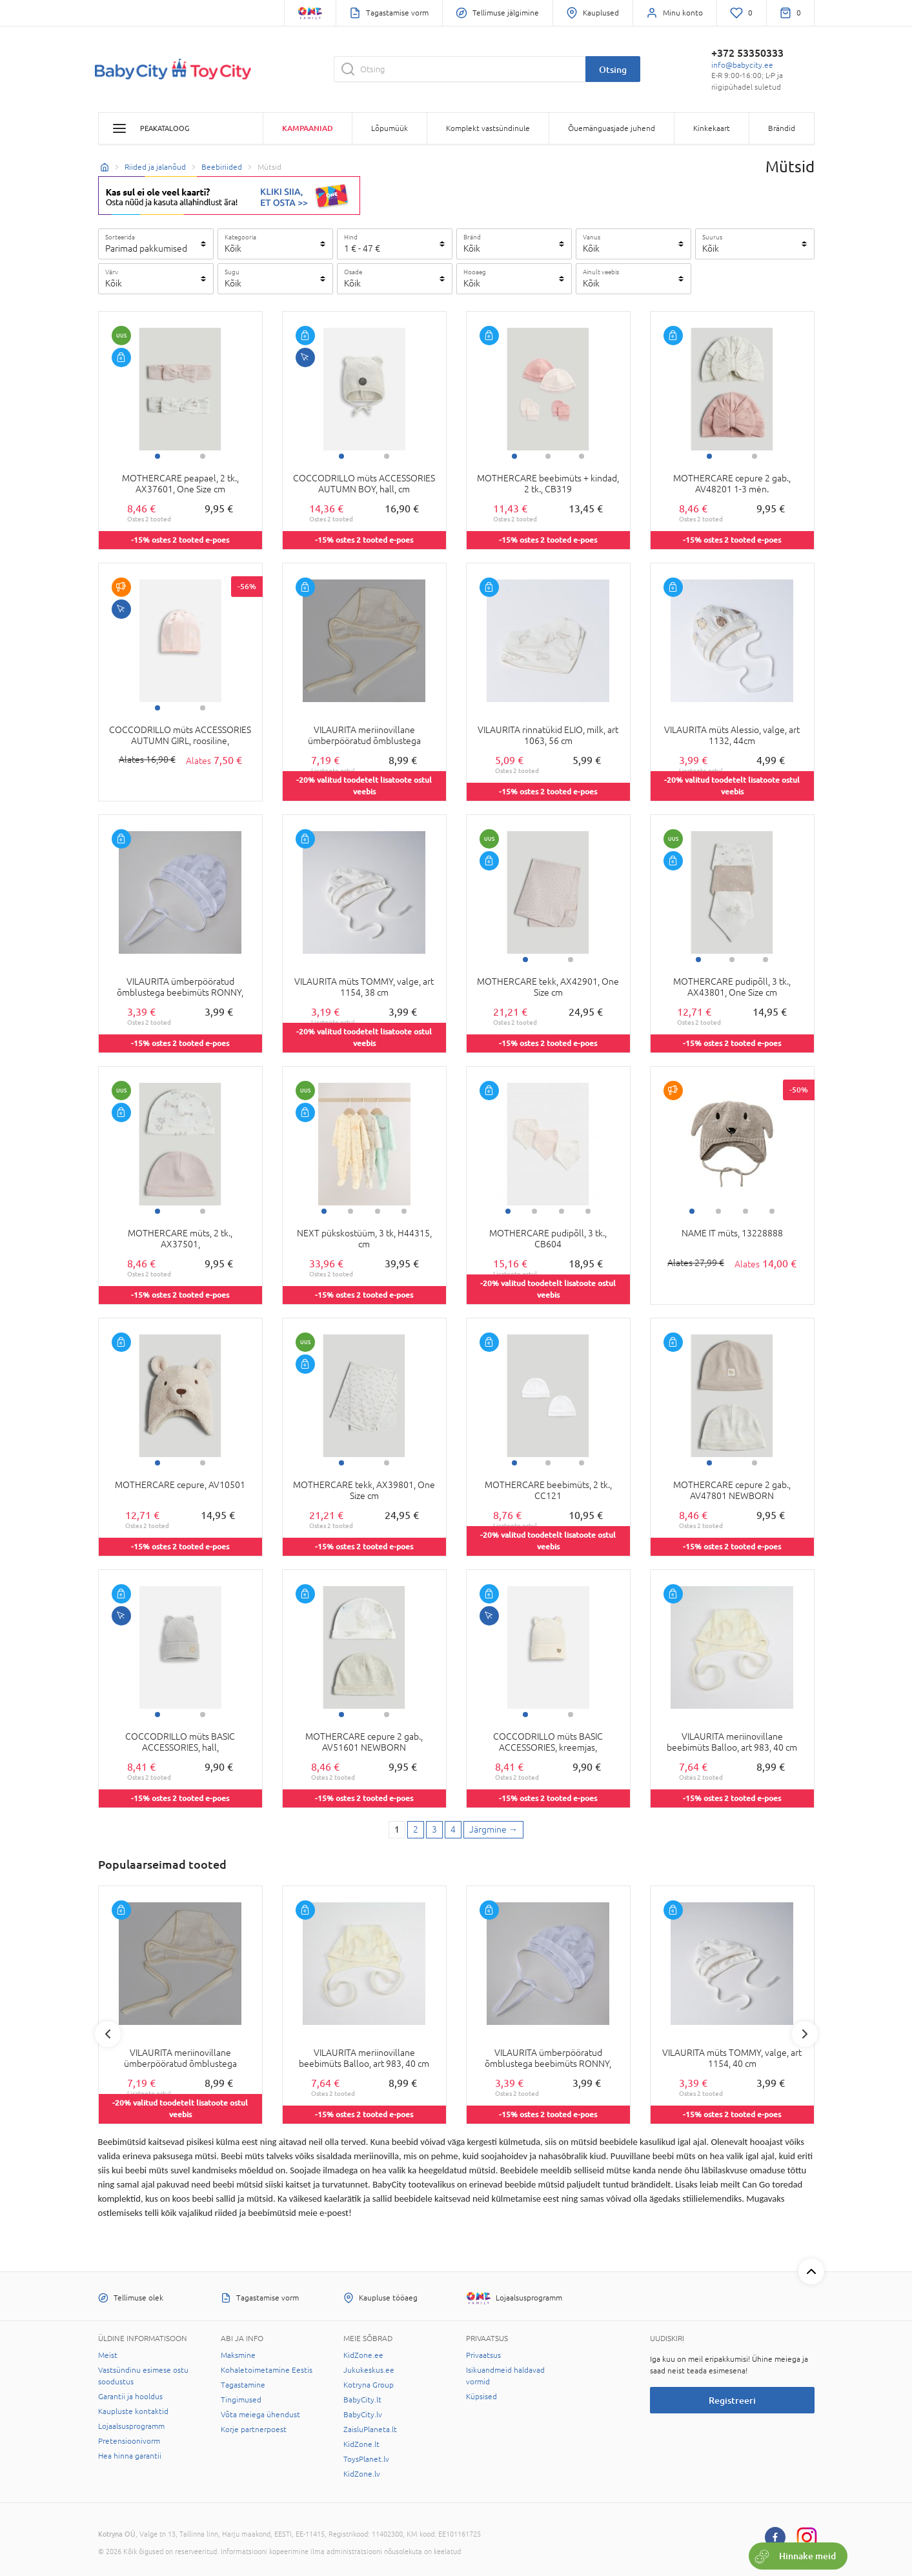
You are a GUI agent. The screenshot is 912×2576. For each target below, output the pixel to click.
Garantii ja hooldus (130, 2396)
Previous (108, 2034)
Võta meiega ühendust (260, 2414)
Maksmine (238, 2355)
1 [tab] (157, 456)
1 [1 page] (397, 1829)
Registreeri (732, 2400)
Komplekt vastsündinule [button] (488, 128)
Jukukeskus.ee (368, 2370)
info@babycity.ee (742, 65)
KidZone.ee (363, 2355)
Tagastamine (243, 2385)
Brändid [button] (781, 128)
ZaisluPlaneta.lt (370, 2429)
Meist (107, 2355)
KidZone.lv (361, 2474)
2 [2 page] (415, 1829)
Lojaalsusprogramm (131, 2426)
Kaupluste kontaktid (133, 2411)
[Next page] (493, 1830)
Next (805, 2034)
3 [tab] (581, 456)
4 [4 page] (453, 1829)
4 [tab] (404, 1211)
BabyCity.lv (362, 2414)
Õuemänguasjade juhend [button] (611, 128)
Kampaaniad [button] (307, 128)
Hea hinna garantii (129, 2455)
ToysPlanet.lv (366, 2459)
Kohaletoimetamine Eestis (266, 2370)
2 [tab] (202, 456)
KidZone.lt (361, 2444)
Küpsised (481, 2396)
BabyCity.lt (362, 2399)
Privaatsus (483, 2355)
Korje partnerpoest (254, 2429)
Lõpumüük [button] (389, 128)
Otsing (613, 69)
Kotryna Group (368, 2385)
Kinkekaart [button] (711, 128)
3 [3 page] (434, 1829)
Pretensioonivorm (129, 2441)
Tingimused (241, 2399)
